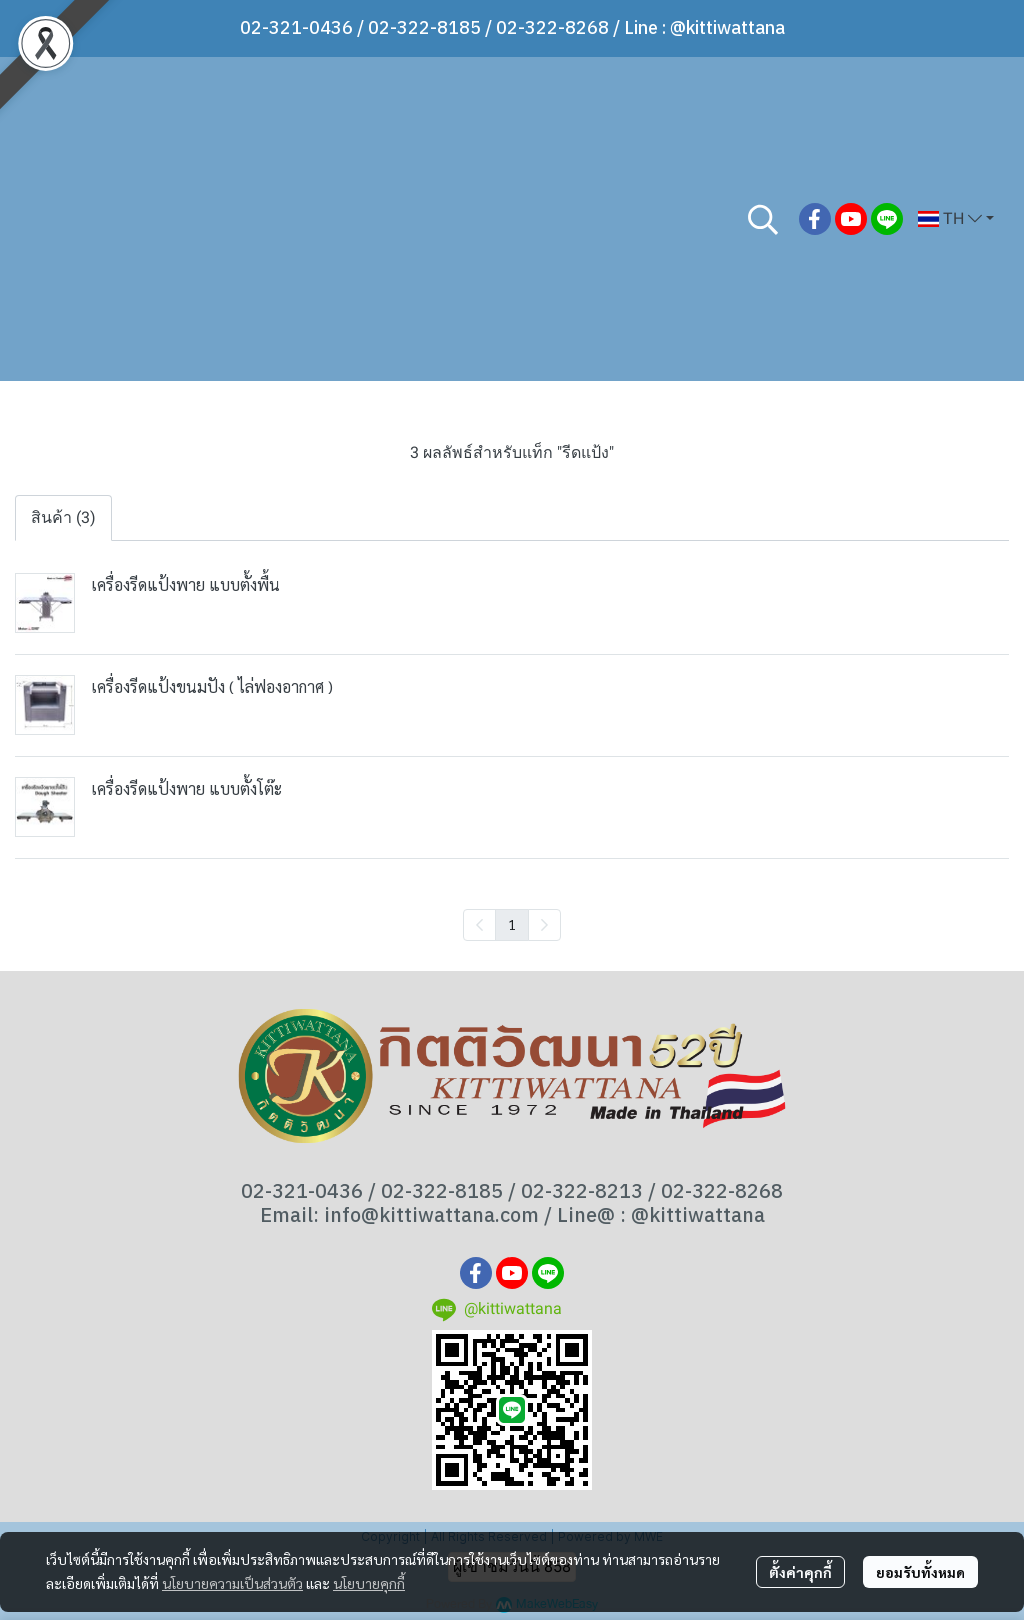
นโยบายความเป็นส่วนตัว (232, 1583)
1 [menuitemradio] (512, 924)
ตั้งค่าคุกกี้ (800, 1572)
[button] (763, 219)
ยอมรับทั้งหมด (920, 1572)
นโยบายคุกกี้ (369, 1583)
